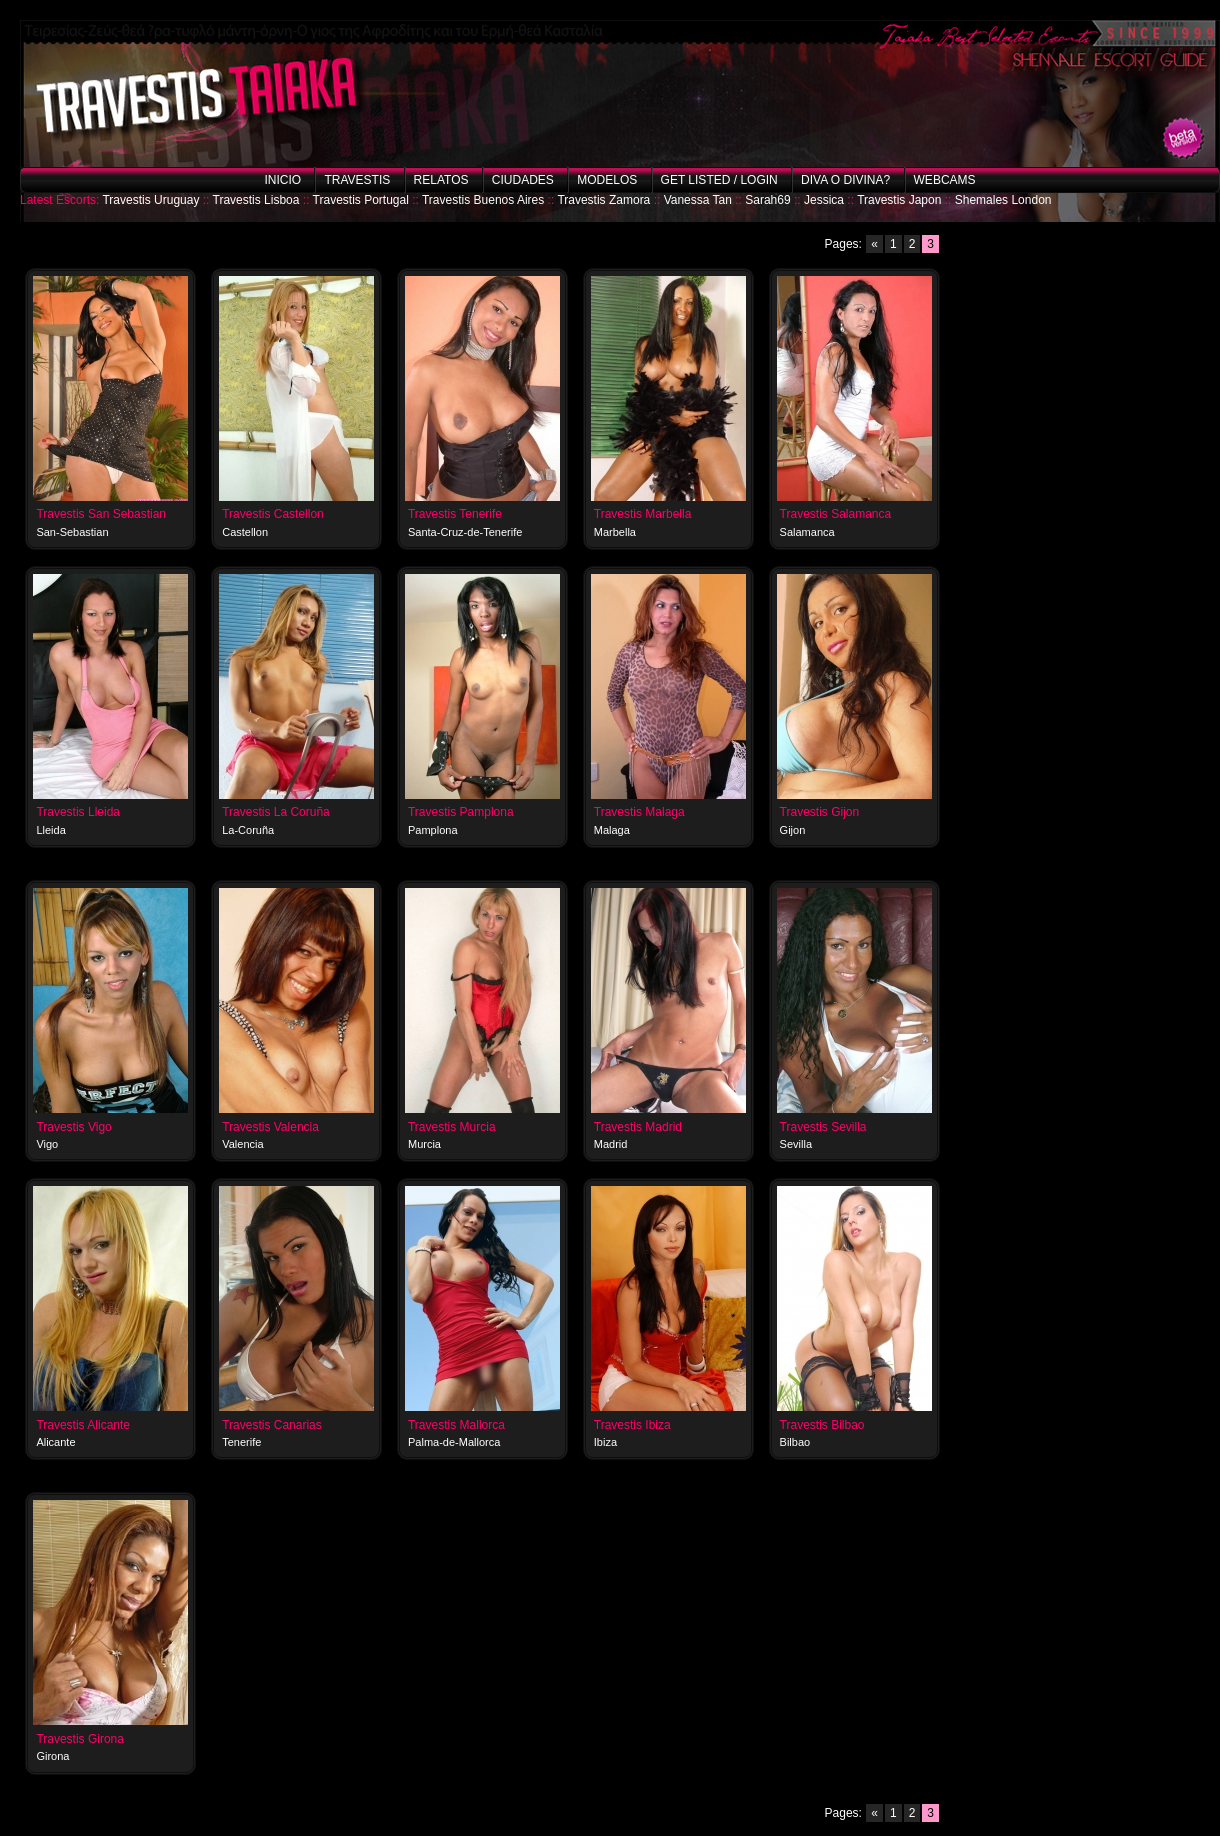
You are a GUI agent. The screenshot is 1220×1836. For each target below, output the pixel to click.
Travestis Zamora (603, 200)
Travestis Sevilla (823, 1127)
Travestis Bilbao (822, 1425)
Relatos (441, 180)
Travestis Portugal (361, 200)
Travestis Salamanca (836, 514)
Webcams (945, 180)
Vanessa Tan (698, 200)
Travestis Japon (899, 200)
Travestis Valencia (270, 1127)
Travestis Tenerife (455, 514)
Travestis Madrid (638, 1127)
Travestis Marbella (643, 514)
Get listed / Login (719, 180)
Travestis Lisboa (256, 200)
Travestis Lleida (78, 812)
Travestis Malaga (639, 812)
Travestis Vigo (73, 1127)
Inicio (282, 180)
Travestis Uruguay (150, 200)
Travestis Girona (80, 1739)
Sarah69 (767, 200)
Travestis (357, 180)
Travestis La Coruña (276, 812)
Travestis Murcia (452, 1127)
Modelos (607, 180)
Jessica (824, 200)
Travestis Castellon (273, 514)
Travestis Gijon (820, 812)
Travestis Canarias (272, 1425)
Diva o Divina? (845, 180)
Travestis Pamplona (461, 812)
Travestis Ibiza (632, 1425)
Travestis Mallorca (456, 1425)
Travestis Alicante (83, 1425)
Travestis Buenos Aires (483, 200)
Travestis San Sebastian (101, 514)
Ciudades (523, 180)
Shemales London (1003, 200)
